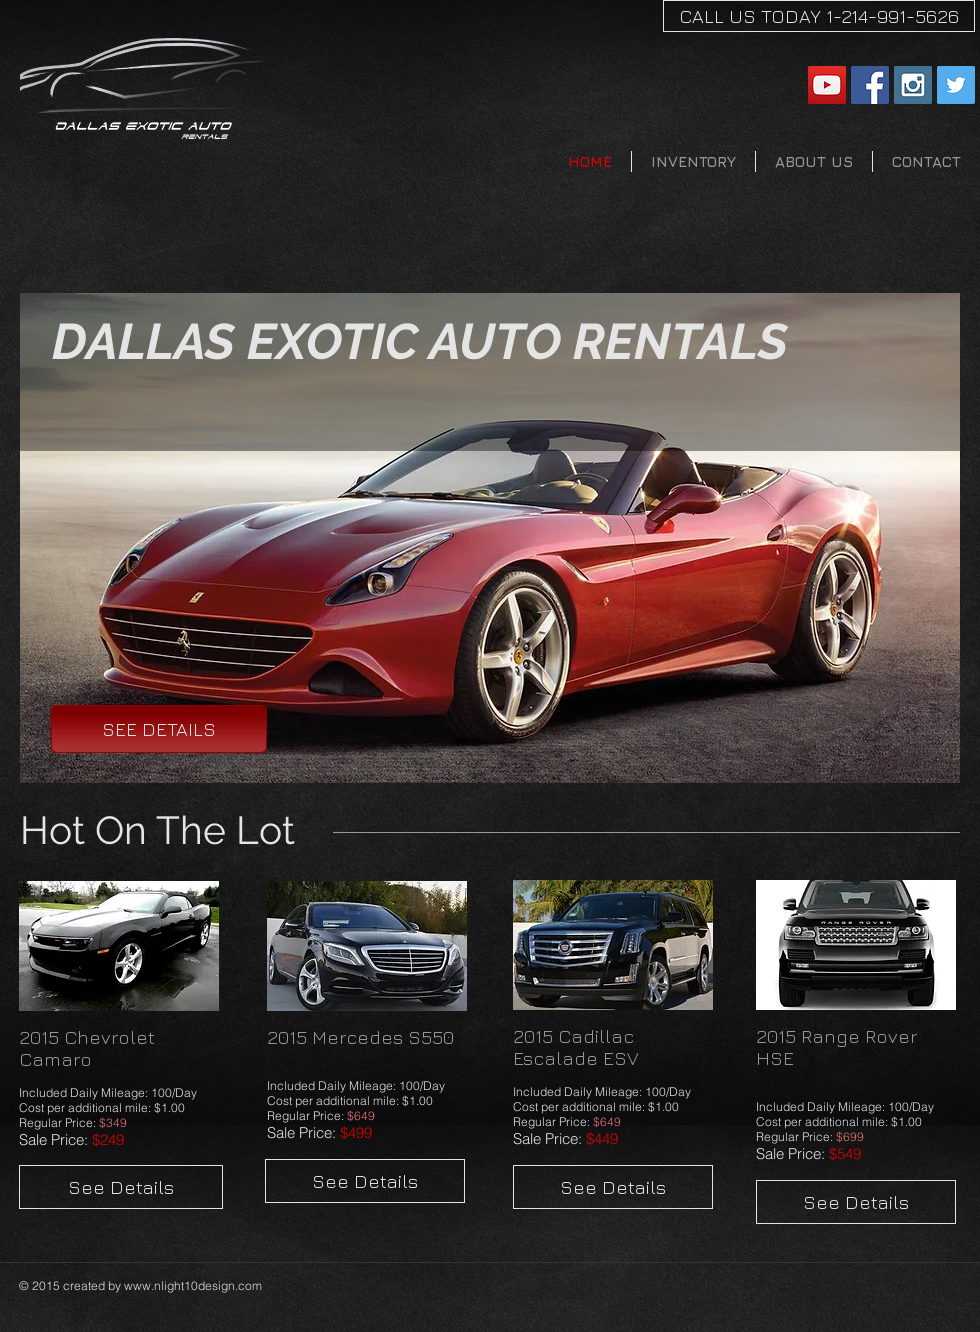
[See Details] (121, 1187)
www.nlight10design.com (193, 1285)
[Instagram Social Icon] (913, 85)
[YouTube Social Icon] (827, 85)
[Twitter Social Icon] (956, 85)
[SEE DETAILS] (159, 729)
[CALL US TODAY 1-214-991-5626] (819, 16)
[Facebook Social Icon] (870, 85)
